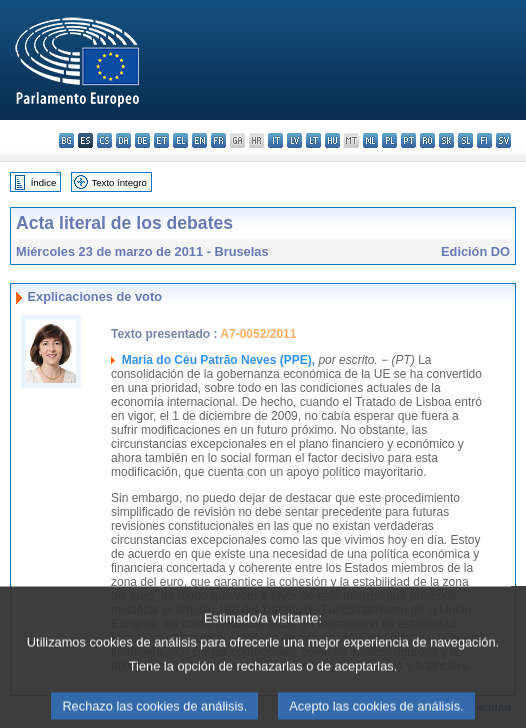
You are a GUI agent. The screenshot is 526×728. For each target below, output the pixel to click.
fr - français (218, 140)
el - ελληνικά (180, 140)
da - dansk (123, 140)
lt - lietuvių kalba (313, 140)
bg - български (66, 140)
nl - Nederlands (370, 140)
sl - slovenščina (465, 140)
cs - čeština (104, 140)
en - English (199, 140)
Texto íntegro (118, 182)
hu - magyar (332, 140)
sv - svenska (503, 140)
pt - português (408, 140)
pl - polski (389, 140)
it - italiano (275, 140)
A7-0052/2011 (258, 334)
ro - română (427, 140)
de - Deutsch (142, 140)
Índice (44, 182)
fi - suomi (484, 140)
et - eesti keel (161, 140)
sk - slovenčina (446, 140)
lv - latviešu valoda (294, 140)
